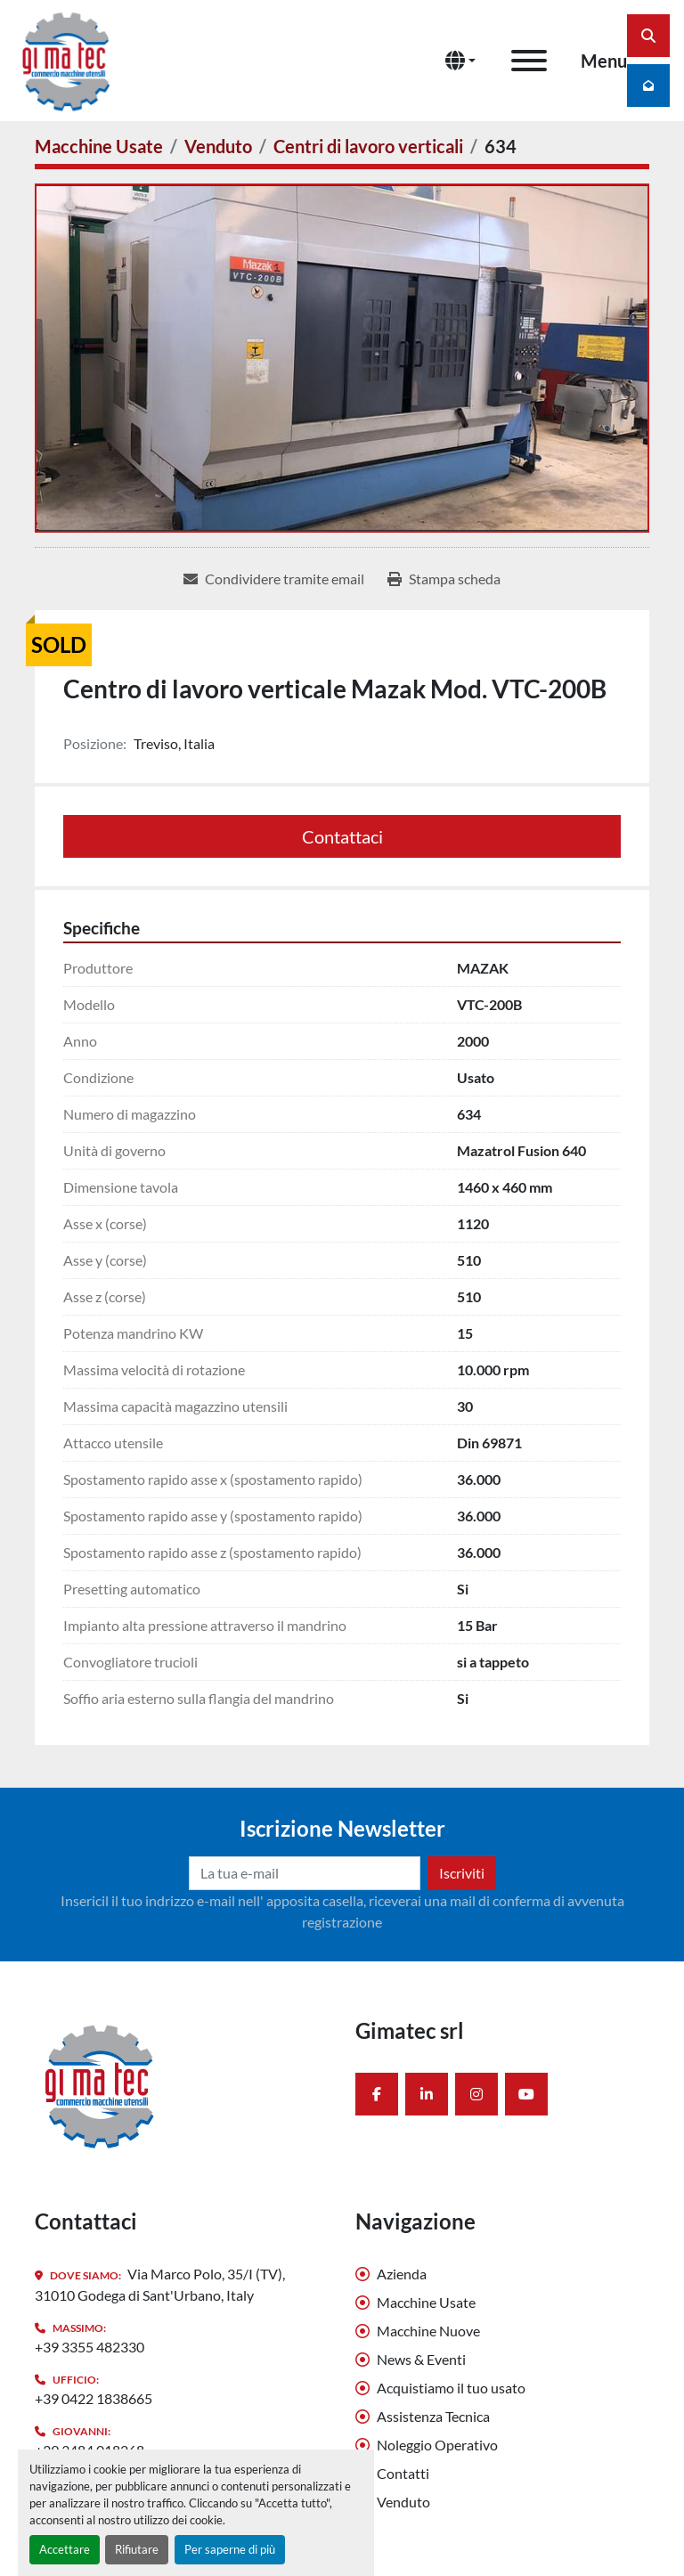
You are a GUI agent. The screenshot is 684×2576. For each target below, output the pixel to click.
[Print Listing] (444, 579)
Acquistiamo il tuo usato (451, 2387)
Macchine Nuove (428, 2330)
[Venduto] (218, 146)
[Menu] (529, 60)
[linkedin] (426, 2094)
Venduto (403, 2501)
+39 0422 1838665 (93, 2398)
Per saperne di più (229, 2549)
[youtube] (526, 2094)
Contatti (403, 2473)
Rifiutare (137, 2549)
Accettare (64, 2549)
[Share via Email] (274, 579)
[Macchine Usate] (99, 146)
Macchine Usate (426, 2302)
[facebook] (376, 2094)
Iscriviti (461, 1872)
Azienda (402, 2273)
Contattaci (342, 836)
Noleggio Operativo (437, 2444)
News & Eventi (421, 2359)
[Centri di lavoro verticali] (368, 146)
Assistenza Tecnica (433, 2416)
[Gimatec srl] (100, 2083)
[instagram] (476, 2094)
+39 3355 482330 (89, 2346)
